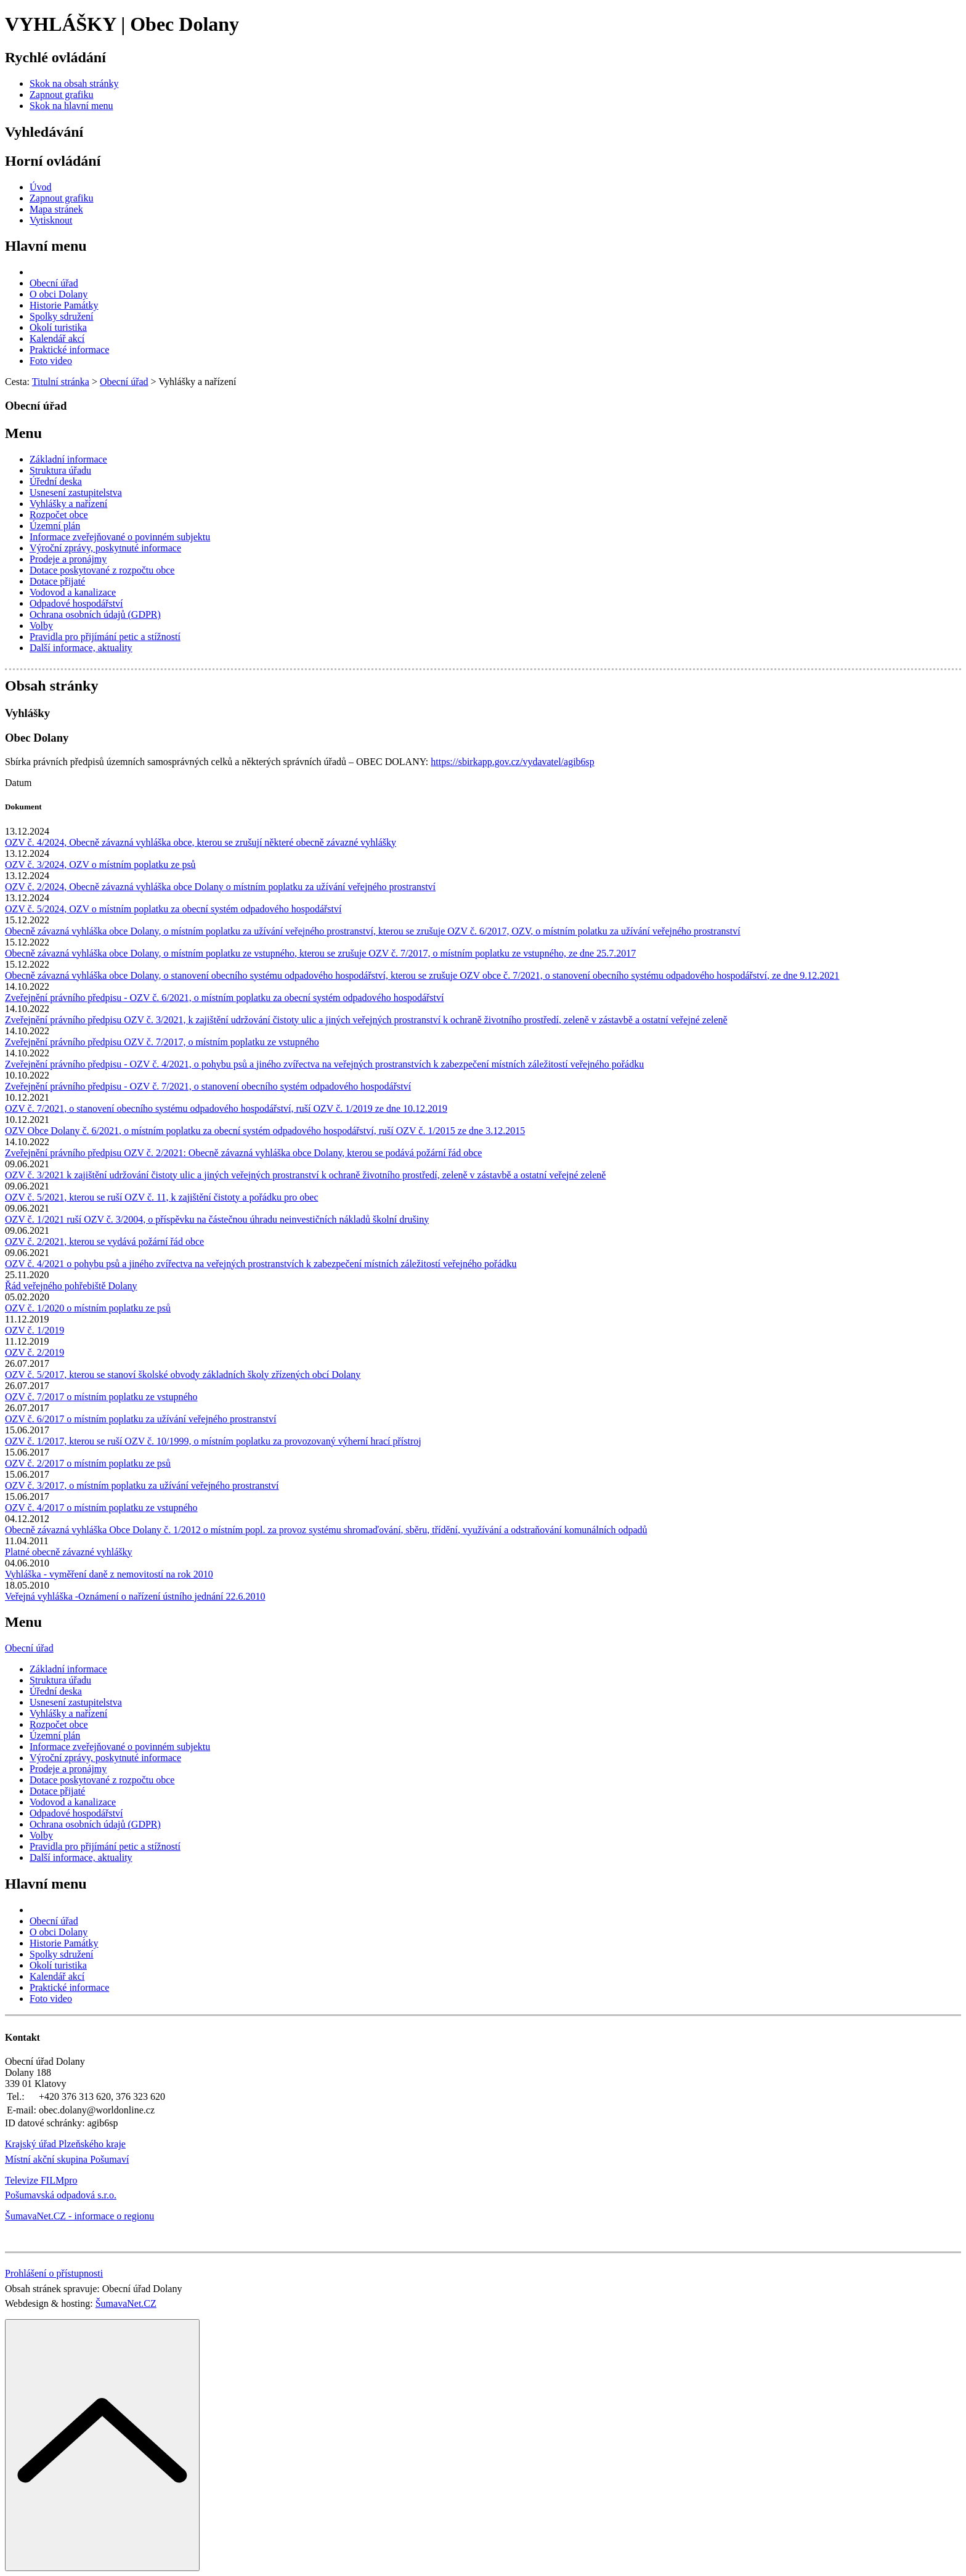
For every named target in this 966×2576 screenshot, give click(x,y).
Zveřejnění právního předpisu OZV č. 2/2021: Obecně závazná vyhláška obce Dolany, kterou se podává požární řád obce (243, 1153)
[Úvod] (41, 187)
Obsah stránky (51, 686)
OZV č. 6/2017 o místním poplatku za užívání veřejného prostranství (141, 1419)
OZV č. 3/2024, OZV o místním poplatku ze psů (100, 864)
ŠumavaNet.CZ (125, 2303)
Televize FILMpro (41, 2180)
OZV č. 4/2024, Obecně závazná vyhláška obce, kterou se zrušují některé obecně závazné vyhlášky (200, 842)
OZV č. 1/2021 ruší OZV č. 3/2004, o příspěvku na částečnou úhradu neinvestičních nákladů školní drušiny (217, 1219)
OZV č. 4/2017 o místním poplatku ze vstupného (101, 1507)
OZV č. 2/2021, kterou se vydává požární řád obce (104, 1241)
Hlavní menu (46, 246)
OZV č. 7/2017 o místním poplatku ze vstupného (101, 1396)
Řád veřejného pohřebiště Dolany (71, 1286)
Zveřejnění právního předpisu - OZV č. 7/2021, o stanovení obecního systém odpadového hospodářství (208, 1086)
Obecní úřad (29, 1648)
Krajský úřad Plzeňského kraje (65, 2144)
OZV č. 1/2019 (34, 1330)
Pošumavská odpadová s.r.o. (60, 2195)
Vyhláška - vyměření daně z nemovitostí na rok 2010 (109, 1574)
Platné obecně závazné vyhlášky (68, 1552)
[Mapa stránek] (56, 209)
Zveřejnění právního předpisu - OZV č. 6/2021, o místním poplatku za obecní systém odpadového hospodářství (224, 997)
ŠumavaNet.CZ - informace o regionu (79, 2216)
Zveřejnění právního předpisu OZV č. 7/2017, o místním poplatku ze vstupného (162, 1042)
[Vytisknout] (51, 220)
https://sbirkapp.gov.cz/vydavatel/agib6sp (513, 761)
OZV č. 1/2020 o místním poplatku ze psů (88, 1308)
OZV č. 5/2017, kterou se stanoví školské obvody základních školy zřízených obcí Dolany (182, 1374)
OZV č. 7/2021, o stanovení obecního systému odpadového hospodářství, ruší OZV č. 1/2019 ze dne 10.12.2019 (226, 1108)
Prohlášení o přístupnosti (54, 2273)
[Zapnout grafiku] (62, 94)
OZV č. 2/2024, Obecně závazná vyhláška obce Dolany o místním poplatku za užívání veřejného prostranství (220, 886)
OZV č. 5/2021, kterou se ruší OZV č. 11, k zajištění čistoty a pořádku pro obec (161, 1197)
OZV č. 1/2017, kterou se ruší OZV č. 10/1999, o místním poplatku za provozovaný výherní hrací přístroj (213, 1441)
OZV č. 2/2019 (34, 1352)
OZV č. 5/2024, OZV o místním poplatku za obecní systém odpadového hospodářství (173, 909)
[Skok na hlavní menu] (71, 105)
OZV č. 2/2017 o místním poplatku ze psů (88, 1463)
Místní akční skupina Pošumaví (67, 2159)
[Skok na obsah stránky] (74, 83)
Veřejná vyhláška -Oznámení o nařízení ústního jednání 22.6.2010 (135, 1596)
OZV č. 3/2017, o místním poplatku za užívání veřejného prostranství (142, 1485)
